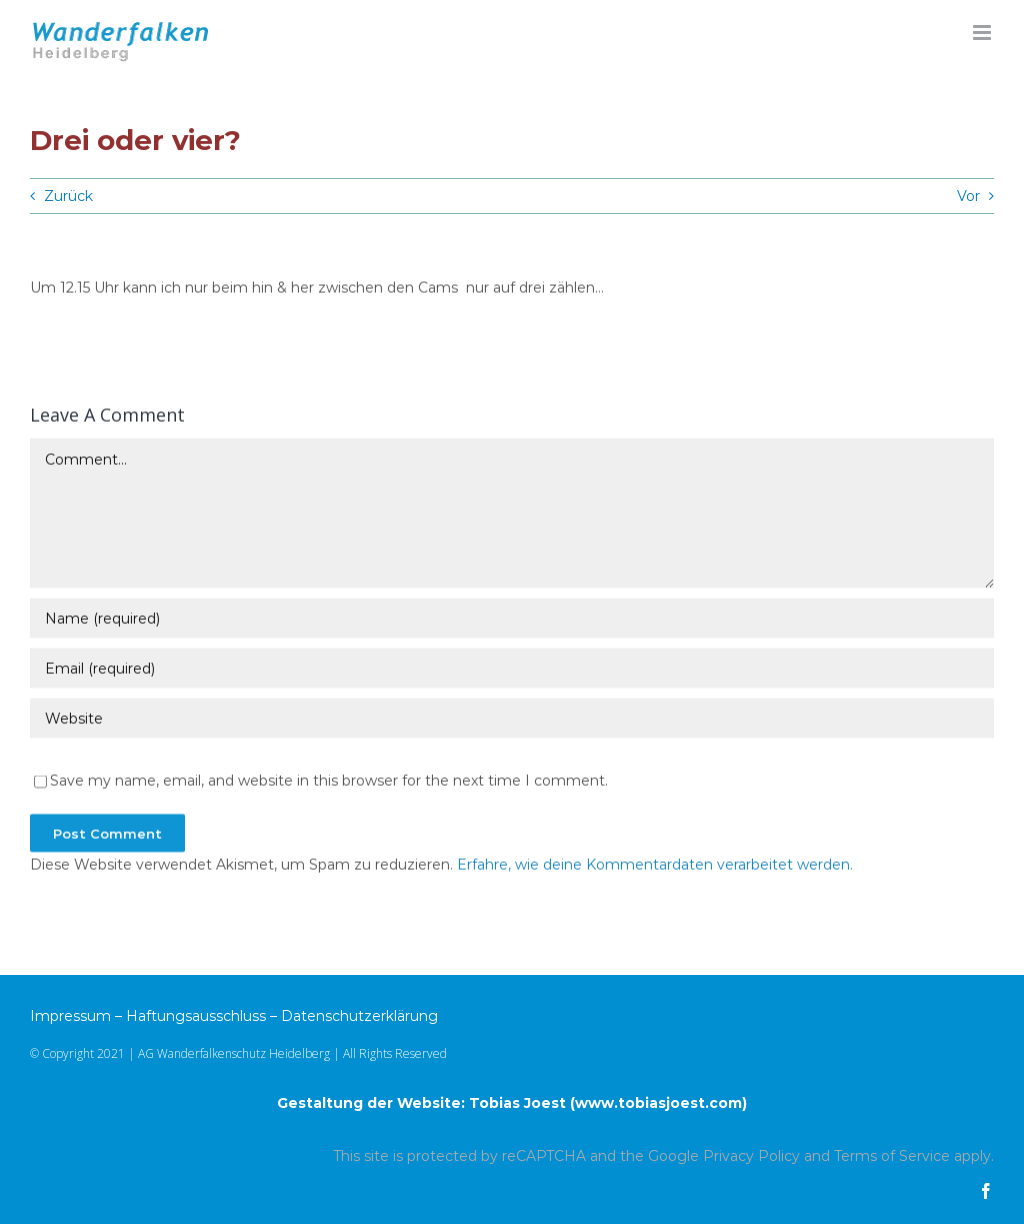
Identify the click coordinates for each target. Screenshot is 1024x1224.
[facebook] (986, 1191)
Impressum (70, 1016)
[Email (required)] (512, 670)
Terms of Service (892, 1156)
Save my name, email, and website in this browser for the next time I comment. (329, 782)
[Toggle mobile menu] (983, 32)
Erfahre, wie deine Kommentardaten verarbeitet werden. (655, 866)
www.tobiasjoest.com (658, 1103)
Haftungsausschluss (196, 1016)
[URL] (512, 720)
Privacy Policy (751, 1156)
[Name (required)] (512, 620)
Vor (968, 196)
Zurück (68, 196)
